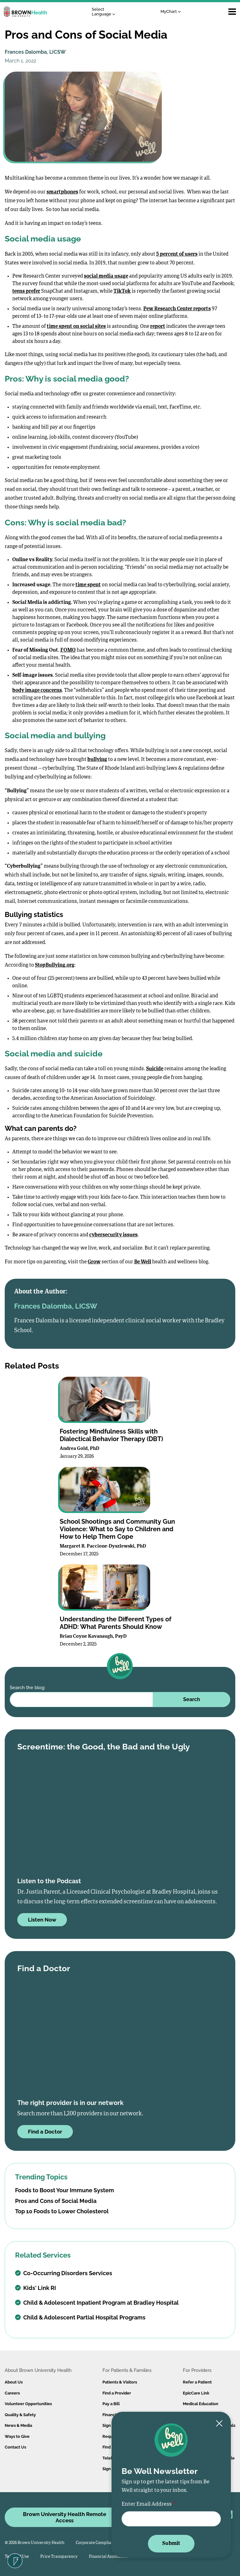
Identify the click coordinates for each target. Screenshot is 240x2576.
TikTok (122, 291)
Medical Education (200, 2403)
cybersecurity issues (113, 1235)
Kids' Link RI (35, 2288)
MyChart (171, 11)
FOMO (68, 650)
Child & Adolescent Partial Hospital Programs (80, 2317)
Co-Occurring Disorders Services (63, 2273)
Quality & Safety (20, 2414)
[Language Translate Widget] (105, 11)
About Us (14, 2382)
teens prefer (26, 291)
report (157, 326)
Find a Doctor (45, 2132)
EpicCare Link (196, 2393)
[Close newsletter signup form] (219, 2423)
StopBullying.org (54, 965)
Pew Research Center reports (177, 309)
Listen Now (42, 1920)
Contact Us (15, 2447)
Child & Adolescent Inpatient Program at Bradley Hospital (97, 2302)
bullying (97, 759)
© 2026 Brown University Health (34, 2543)
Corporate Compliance (97, 2543)
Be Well (142, 1262)
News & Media (18, 2425)
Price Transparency (59, 2557)
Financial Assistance (108, 2557)
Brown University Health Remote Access (64, 2517)
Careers (12, 2393)
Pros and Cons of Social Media (55, 2201)
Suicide (154, 1068)
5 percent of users (177, 254)
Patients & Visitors (119, 2382)
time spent (88, 585)
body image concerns (37, 690)
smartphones (62, 192)
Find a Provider (116, 2393)
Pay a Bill (111, 2403)
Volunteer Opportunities (28, 2403)
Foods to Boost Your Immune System (64, 2190)
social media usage (106, 276)
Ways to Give (17, 2436)
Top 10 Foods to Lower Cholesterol (62, 2211)
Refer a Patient (197, 2382)
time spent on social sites (76, 326)
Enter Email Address (147, 2504)
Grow (94, 1262)
